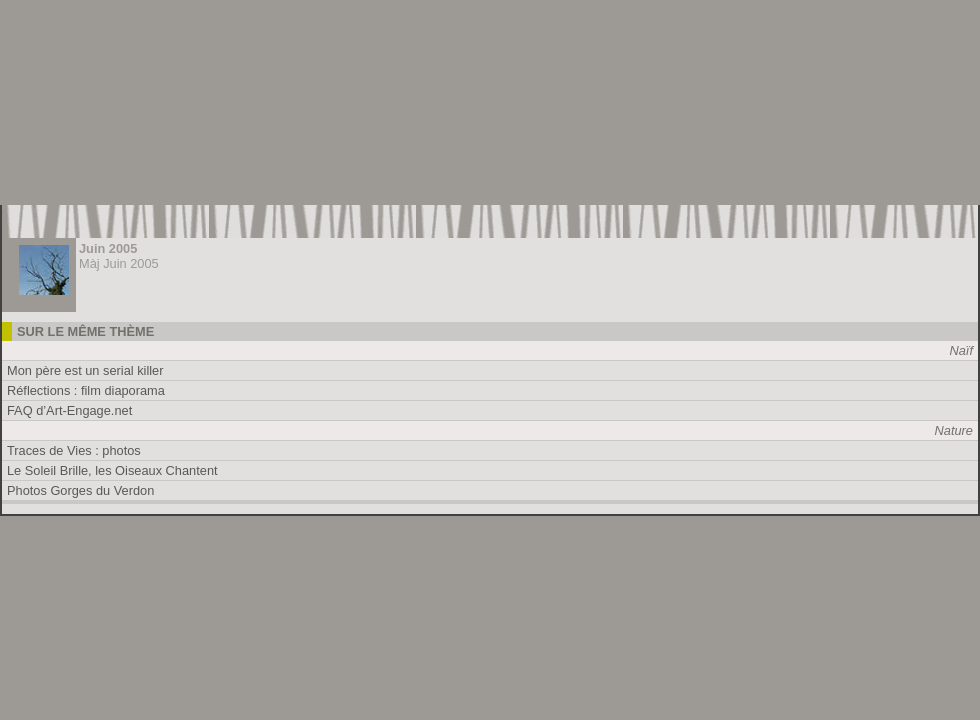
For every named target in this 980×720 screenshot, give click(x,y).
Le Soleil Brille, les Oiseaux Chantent (112, 470)
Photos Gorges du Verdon (80, 490)
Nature (954, 430)
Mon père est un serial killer (85, 370)
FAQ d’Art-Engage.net (69, 410)
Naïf (961, 350)
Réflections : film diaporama (86, 390)
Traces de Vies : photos (74, 450)
